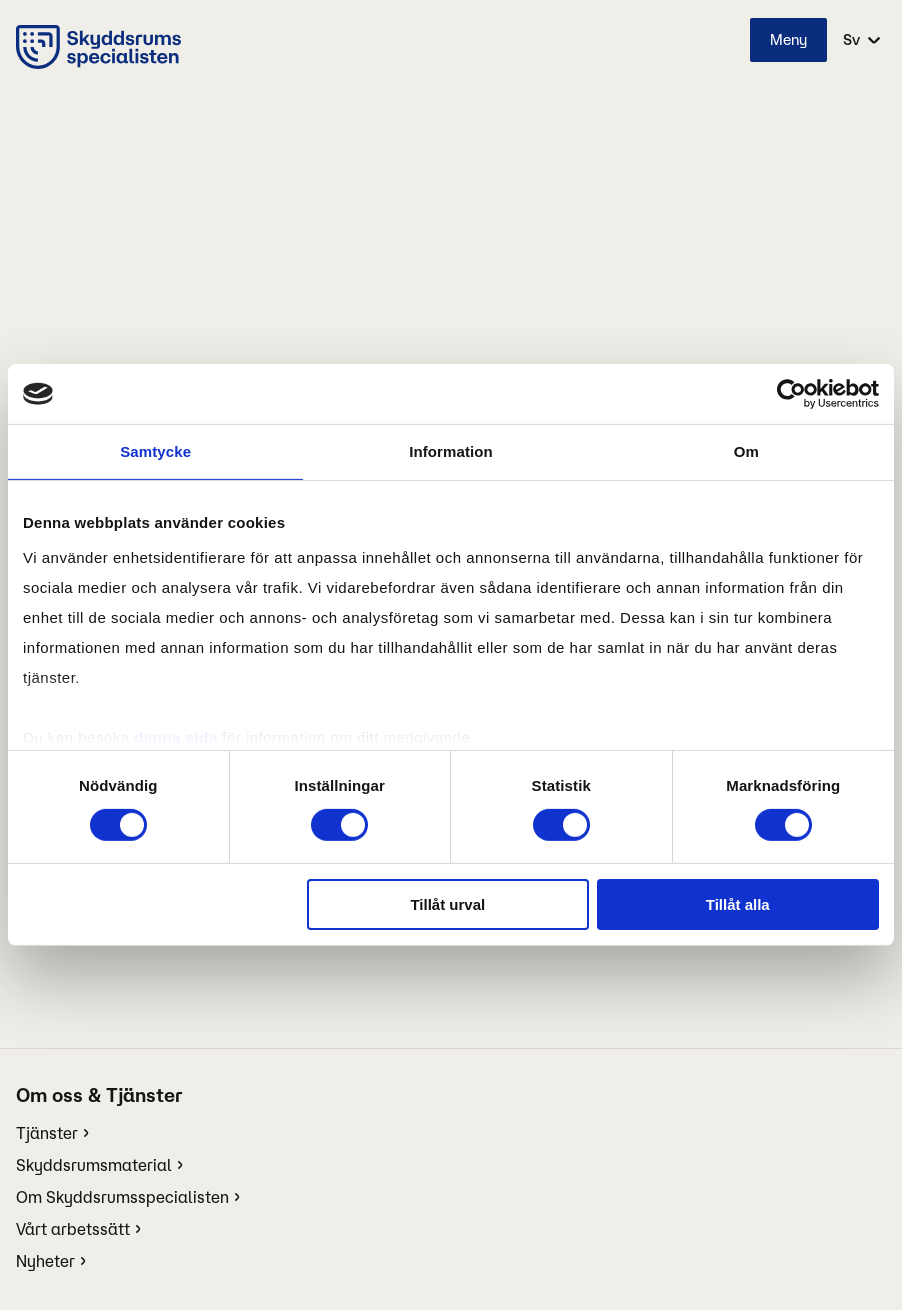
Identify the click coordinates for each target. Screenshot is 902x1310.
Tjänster (47, 1133)
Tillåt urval (447, 904)
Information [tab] (451, 451)
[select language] (860, 40)
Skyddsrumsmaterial (94, 1165)
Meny (788, 39)
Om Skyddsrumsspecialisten (122, 1197)
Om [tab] (746, 451)
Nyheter (45, 1261)
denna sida (175, 736)
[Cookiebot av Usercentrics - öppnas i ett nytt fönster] (791, 394)
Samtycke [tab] (155, 451)
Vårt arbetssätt (73, 1229)
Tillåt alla (738, 904)
